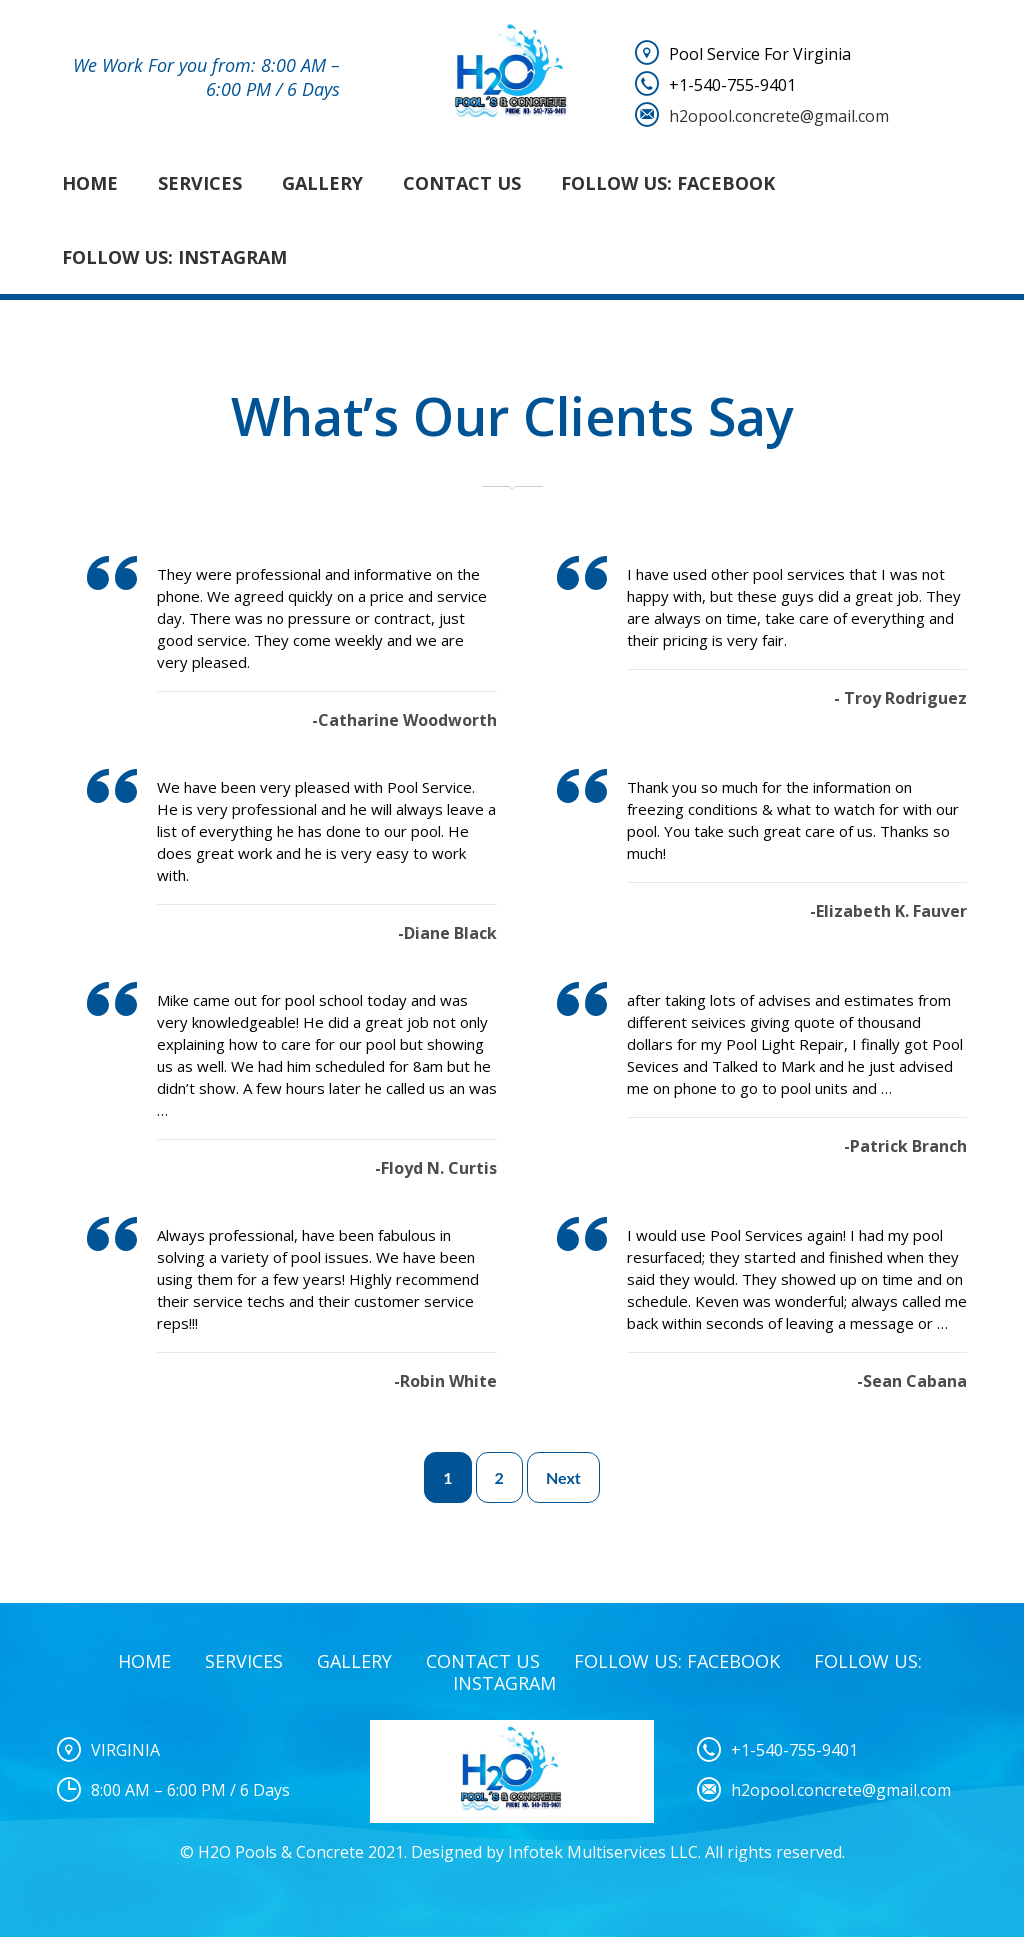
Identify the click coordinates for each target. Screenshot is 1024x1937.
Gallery (322, 183)
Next (563, 1477)
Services (200, 183)
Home (90, 183)
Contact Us (462, 183)
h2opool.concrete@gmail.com (779, 116)
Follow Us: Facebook (668, 183)
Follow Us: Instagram (174, 257)
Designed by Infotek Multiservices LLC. (556, 1852)
